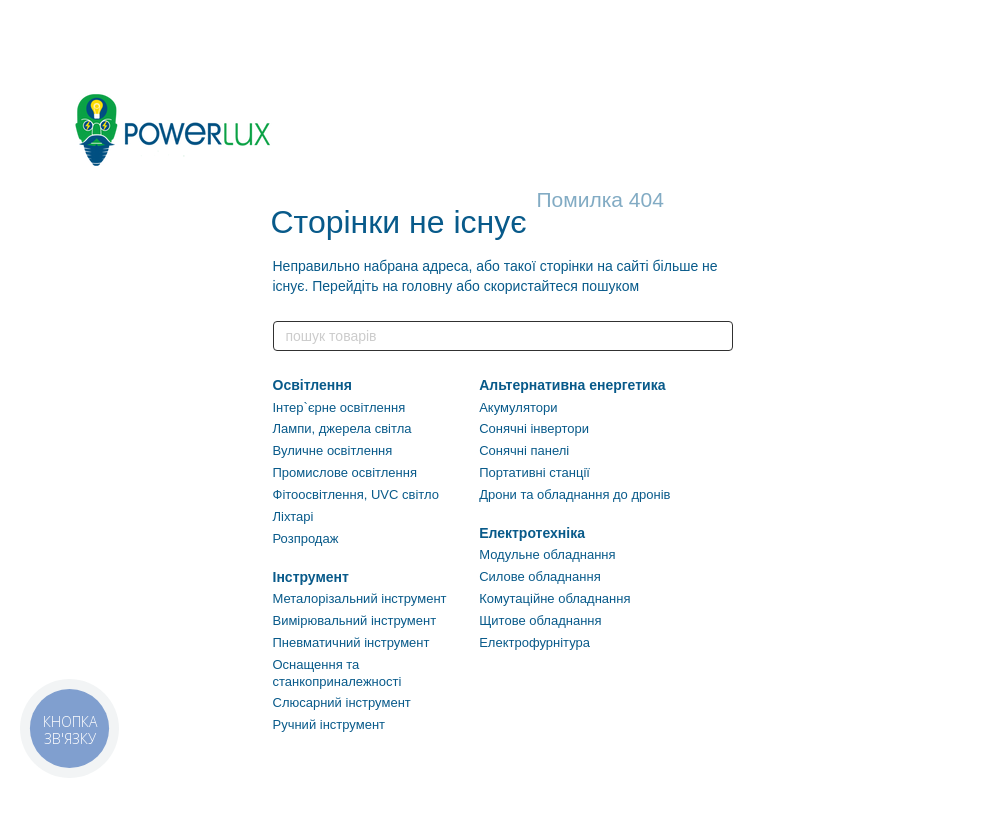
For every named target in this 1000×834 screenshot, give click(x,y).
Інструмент (311, 577)
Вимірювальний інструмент (355, 620)
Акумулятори (518, 407)
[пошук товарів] (717, 336)
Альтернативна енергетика (572, 385)
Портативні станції (534, 472)
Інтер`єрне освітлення (339, 407)
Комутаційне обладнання (554, 598)
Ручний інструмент (329, 724)
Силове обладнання (540, 576)
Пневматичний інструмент (351, 642)
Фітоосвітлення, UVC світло (356, 494)
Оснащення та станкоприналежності (337, 673)
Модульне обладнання (547, 554)
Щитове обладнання (540, 620)
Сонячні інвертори (534, 428)
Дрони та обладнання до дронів (574, 494)
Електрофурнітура (534, 642)
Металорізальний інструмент (360, 598)
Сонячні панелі (524, 450)
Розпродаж (306, 538)
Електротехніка (532, 533)
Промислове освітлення (345, 472)
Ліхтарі (293, 516)
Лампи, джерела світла (342, 428)
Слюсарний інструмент (342, 702)
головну (427, 286)
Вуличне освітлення (333, 450)
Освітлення (312, 385)
